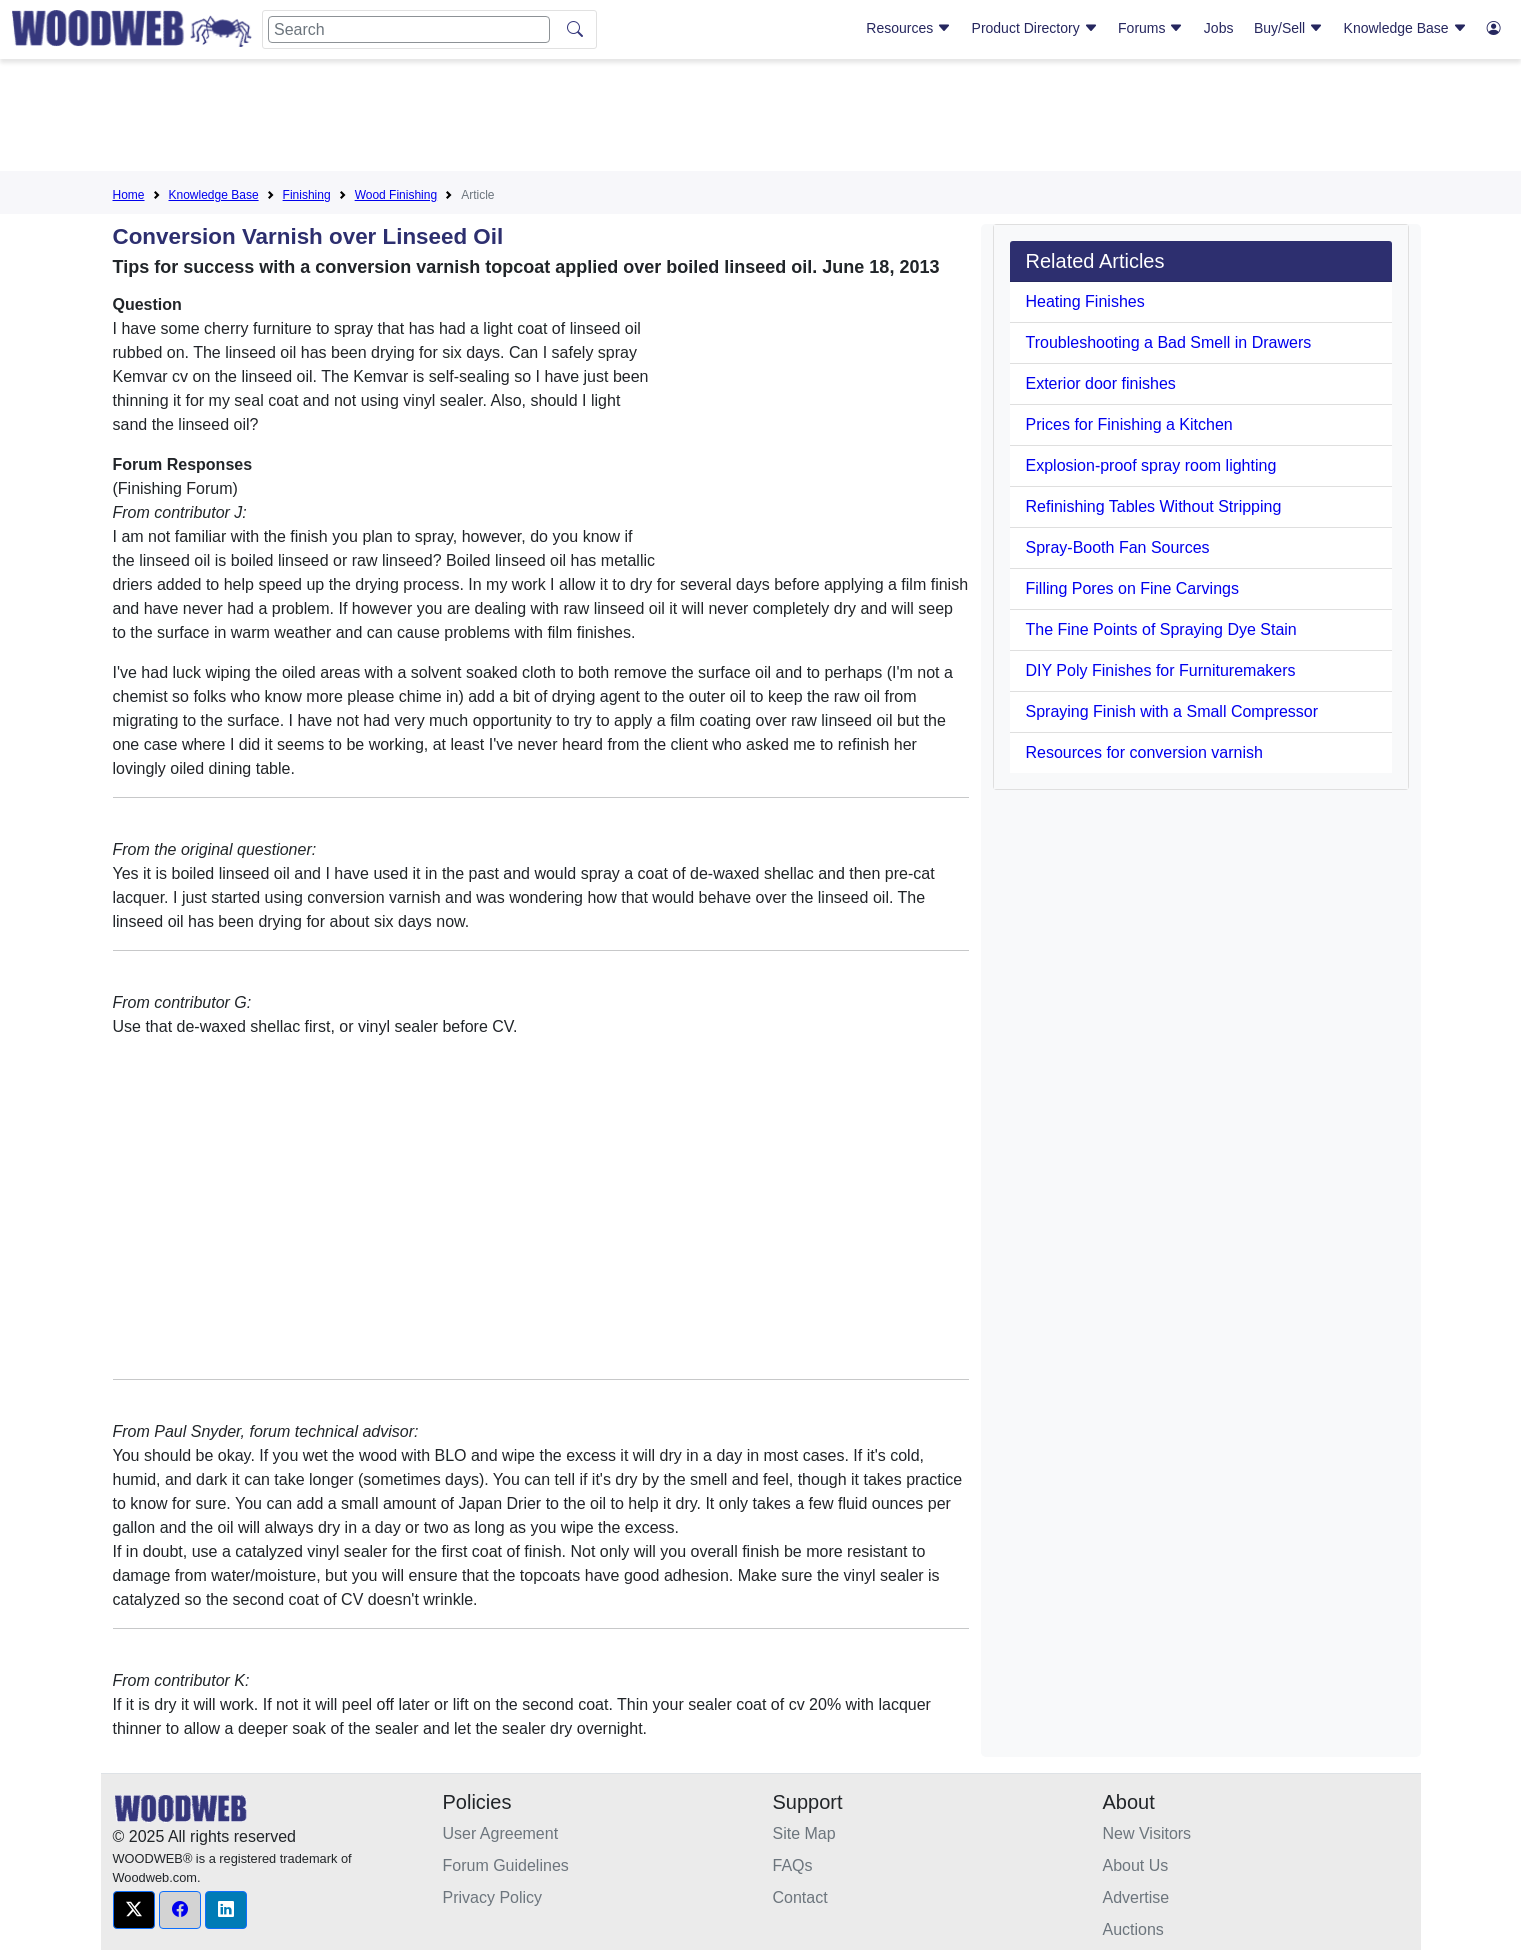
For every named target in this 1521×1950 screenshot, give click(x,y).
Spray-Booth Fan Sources (1118, 547)
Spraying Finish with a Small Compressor (1172, 711)
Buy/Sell (1288, 28)
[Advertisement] (761, 119)
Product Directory (1035, 28)
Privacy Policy (493, 1897)
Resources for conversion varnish (1144, 752)
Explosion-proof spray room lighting (1151, 465)
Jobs (1219, 28)
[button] (134, 1910)
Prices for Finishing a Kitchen (1129, 424)
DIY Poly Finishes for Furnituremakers (1161, 670)
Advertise (1136, 1897)
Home (129, 195)
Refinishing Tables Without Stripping (1154, 506)
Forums (1150, 28)
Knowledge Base (1405, 28)
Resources (908, 28)
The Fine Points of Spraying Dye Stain (1161, 629)
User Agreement (501, 1833)
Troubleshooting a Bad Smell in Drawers (1169, 342)
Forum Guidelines (506, 1865)
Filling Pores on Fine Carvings (1132, 588)
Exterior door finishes (1101, 383)
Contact (800, 1897)
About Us (1136, 1865)
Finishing (307, 195)
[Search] (409, 29)
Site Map (804, 1833)
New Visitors (1147, 1833)
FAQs (793, 1865)
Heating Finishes (1085, 301)
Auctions (1133, 1929)
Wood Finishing (396, 195)
